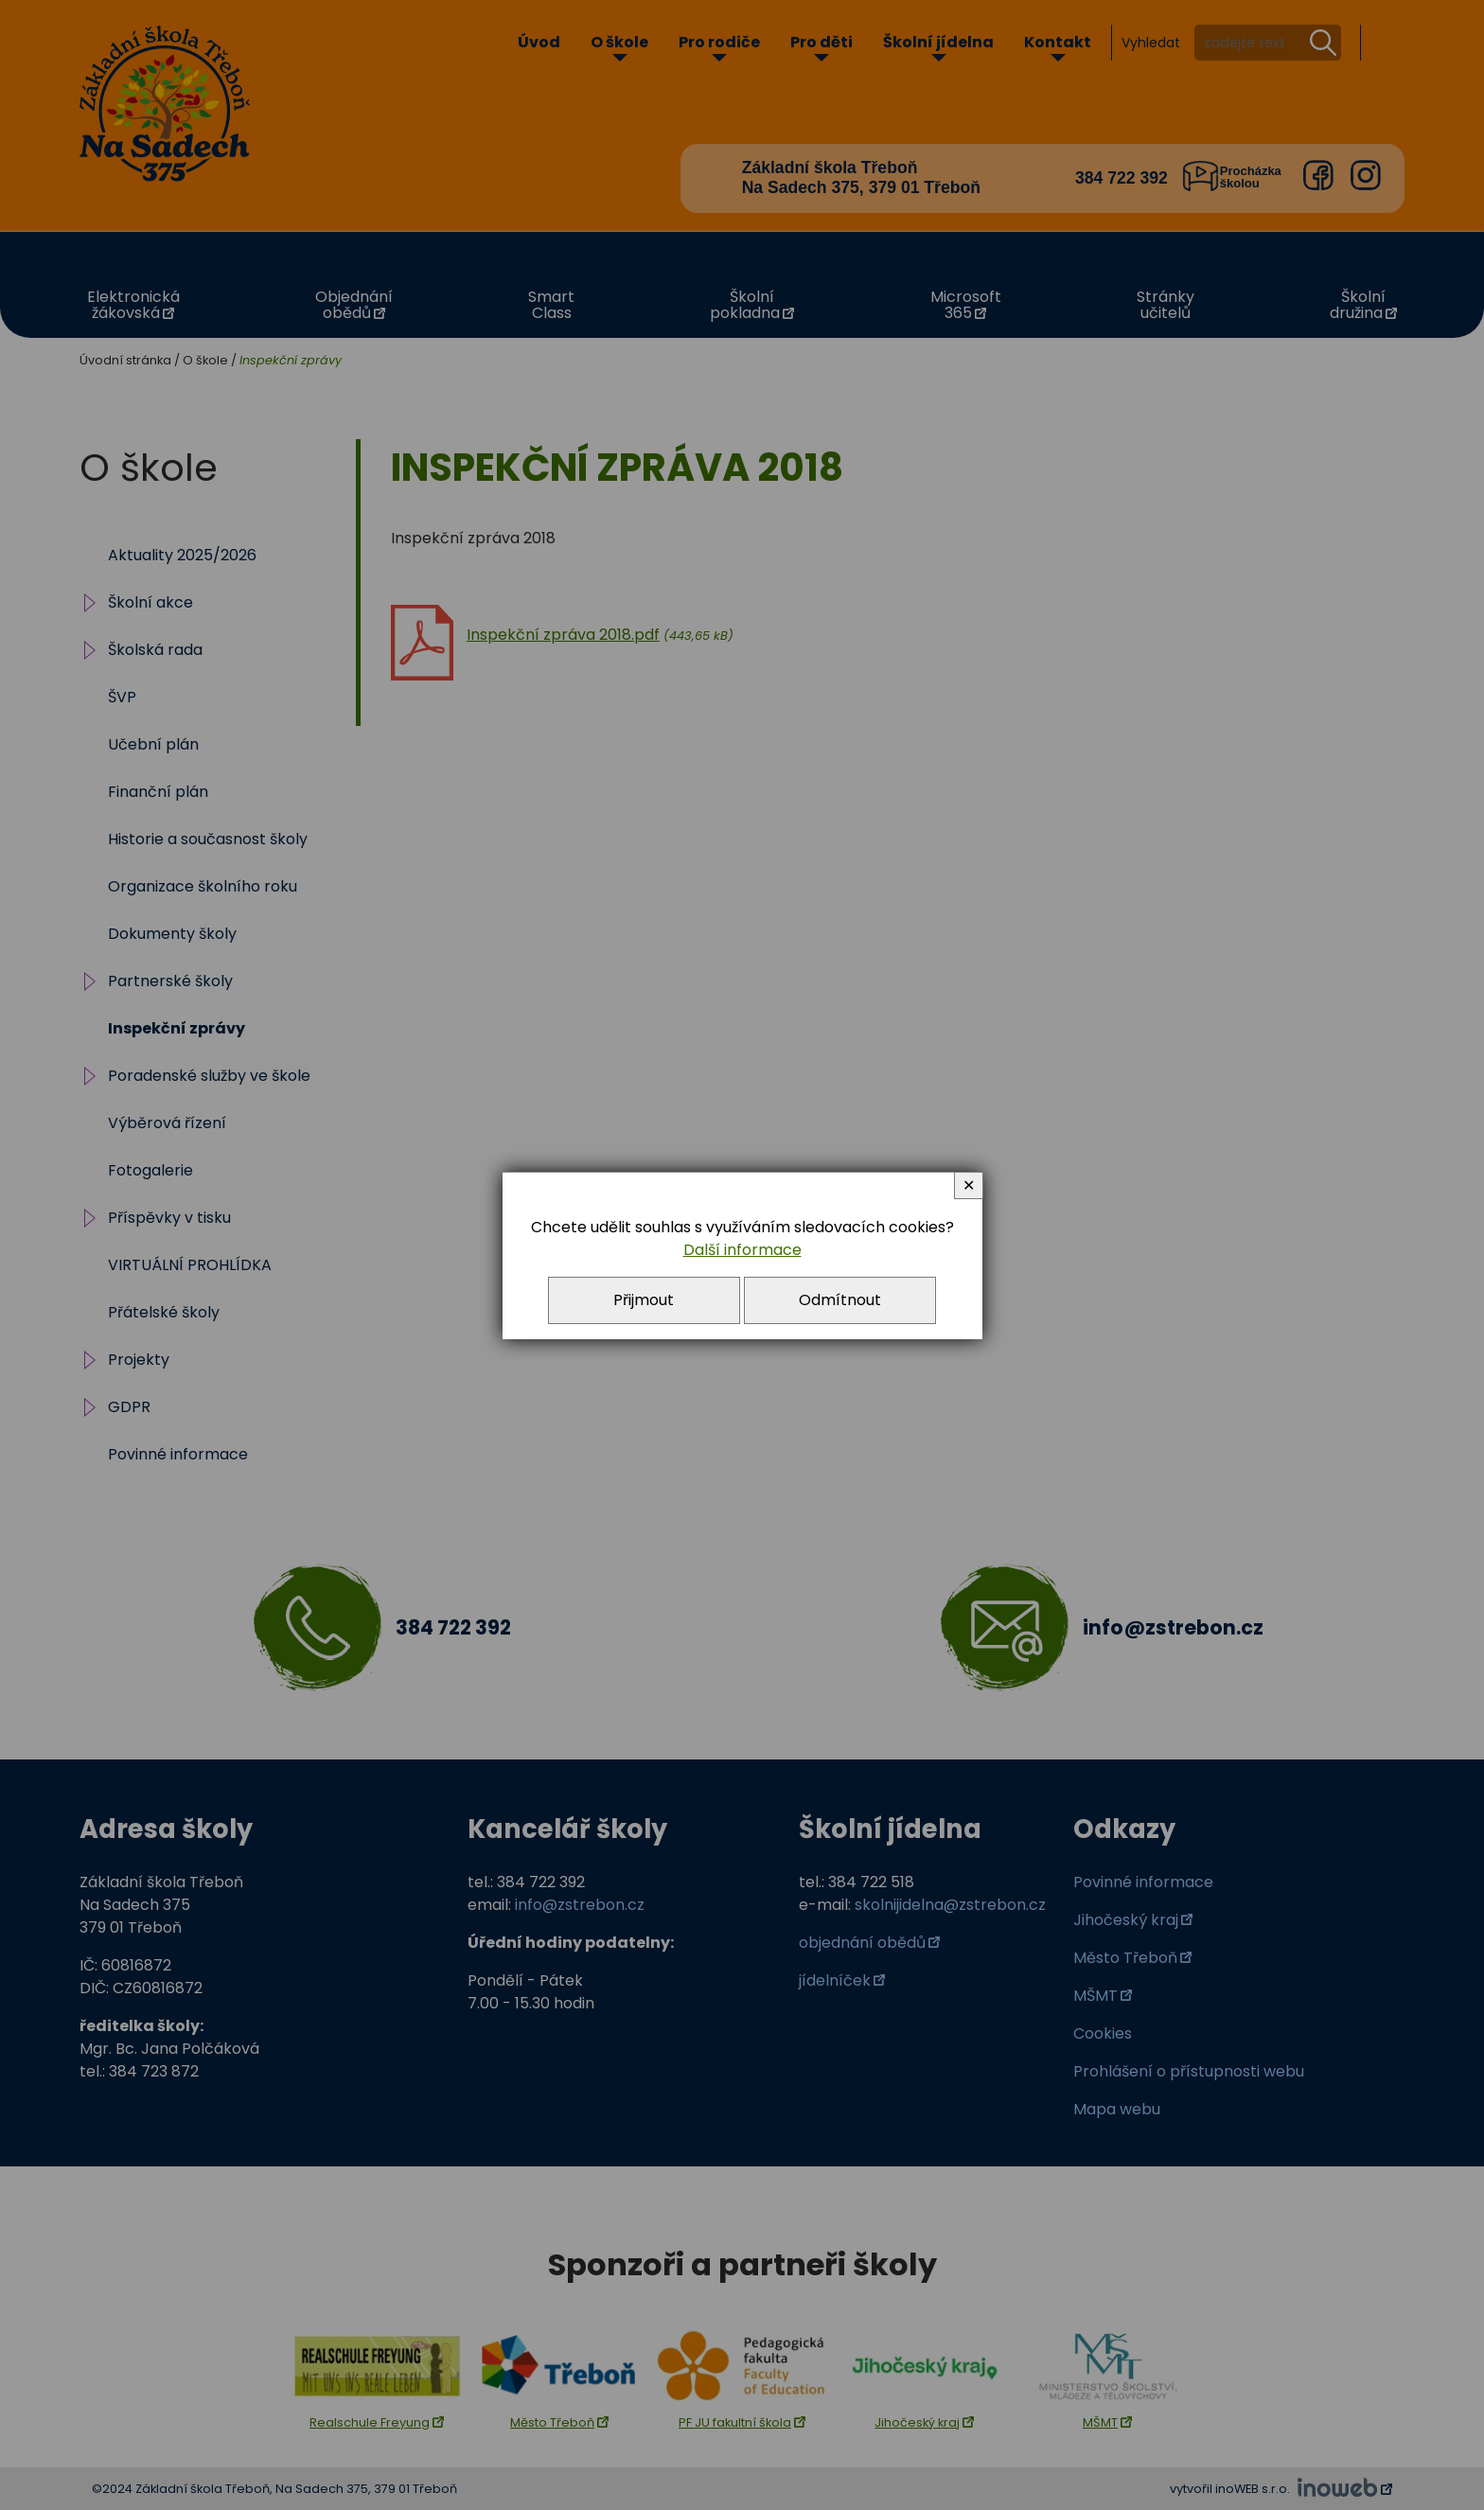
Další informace (742, 1250)
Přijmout (643, 1300)
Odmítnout (840, 1300)
